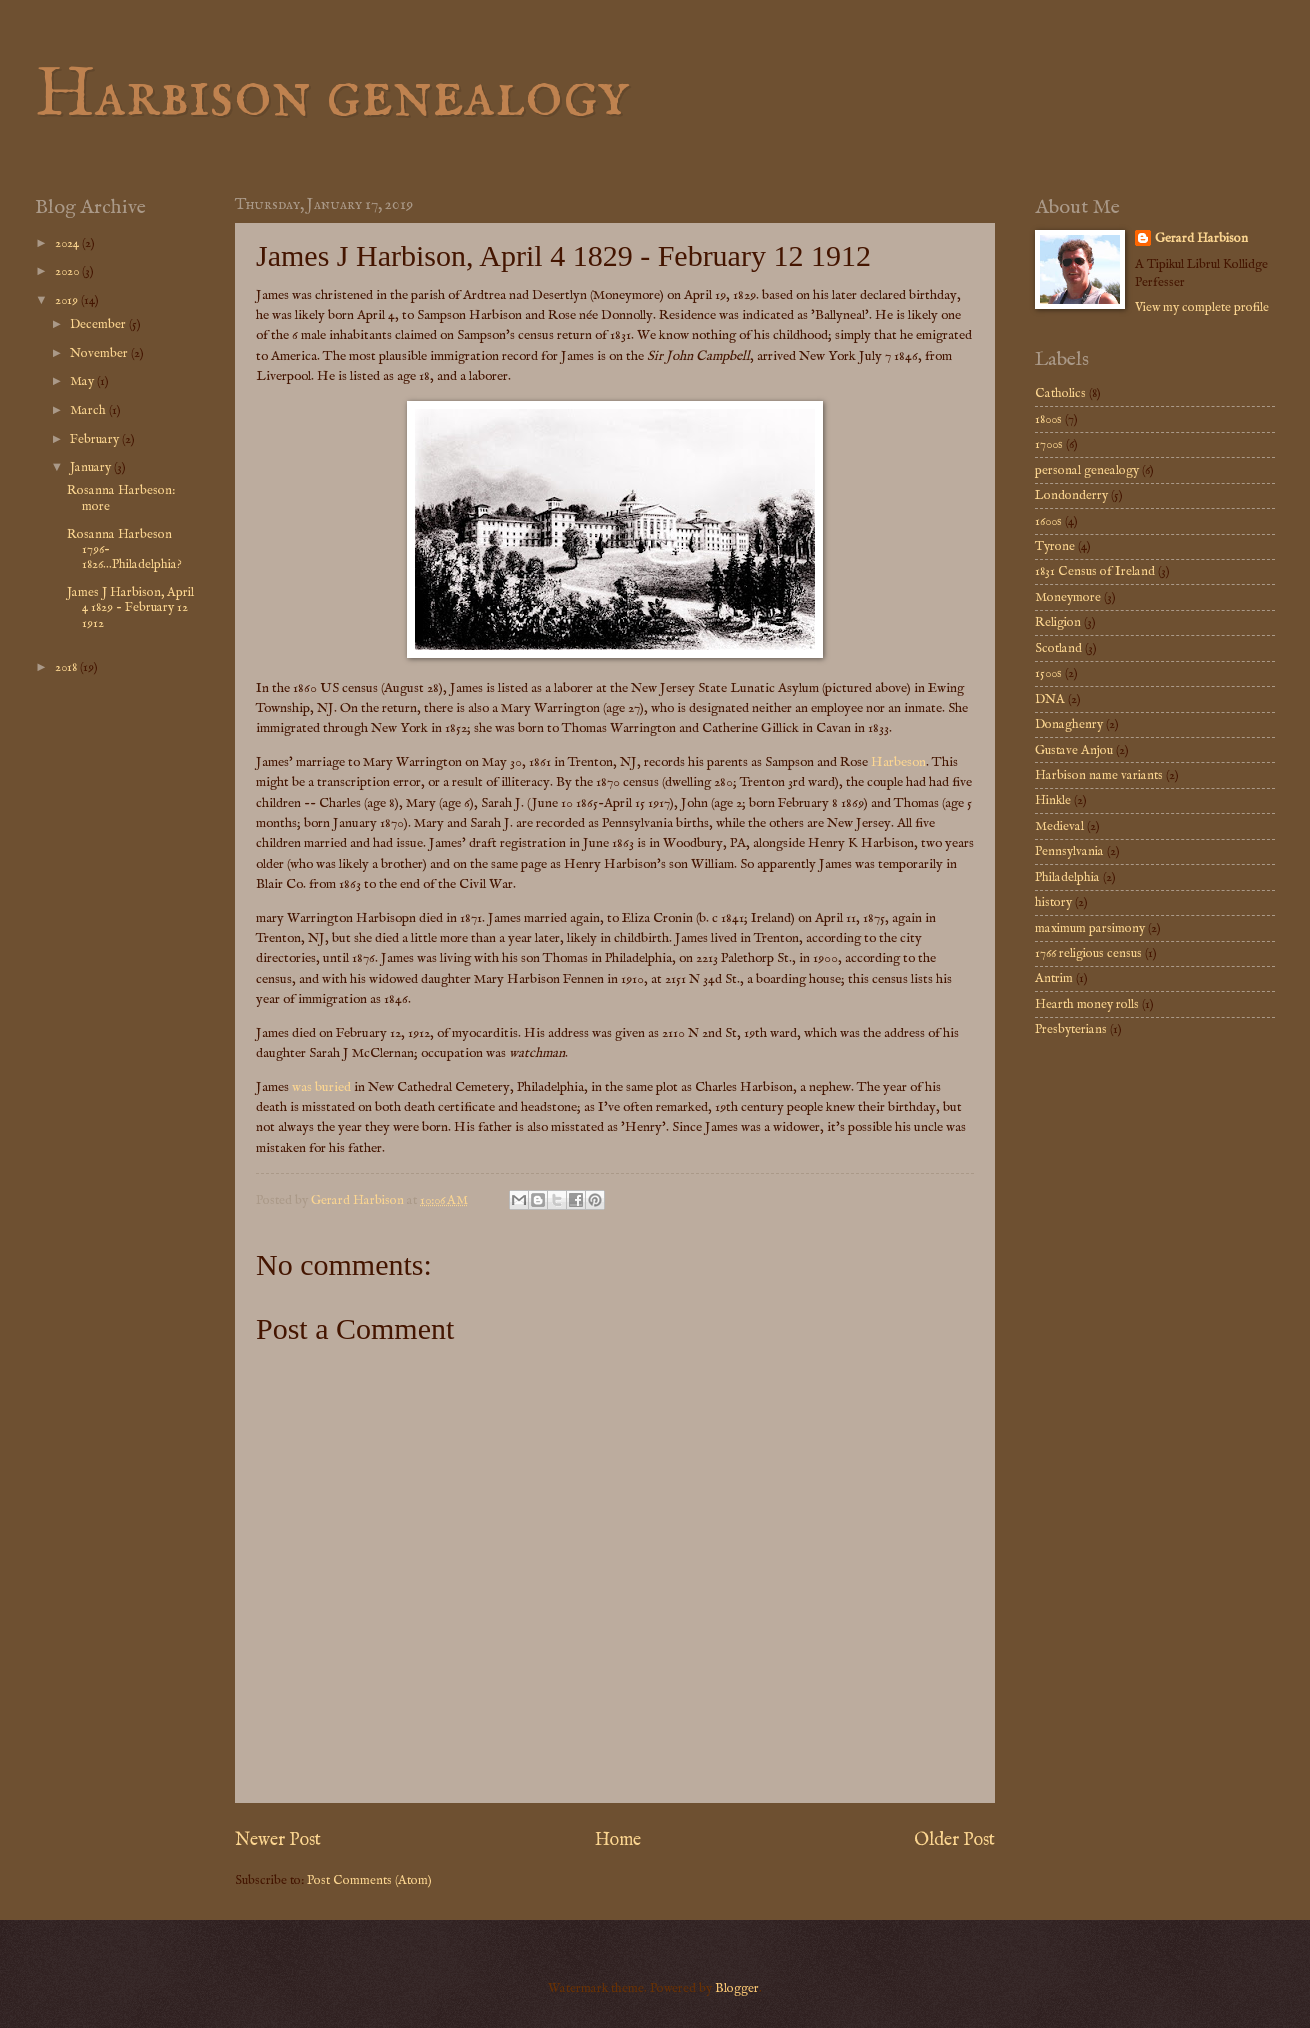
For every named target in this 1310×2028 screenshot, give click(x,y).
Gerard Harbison (1201, 238)
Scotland (1058, 648)
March (89, 410)
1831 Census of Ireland (1095, 571)
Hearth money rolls (1087, 1004)
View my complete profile (1202, 307)
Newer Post (278, 1840)
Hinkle (1053, 800)
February (96, 439)
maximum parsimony (1090, 928)
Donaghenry (1069, 724)
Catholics (1060, 393)
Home (618, 1840)
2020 (68, 271)
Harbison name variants (1099, 775)
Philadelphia (1067, 877)
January (92, 467)
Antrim (1054, 978)
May (83, 381)
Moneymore (1068, 597)
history (1053, 902)
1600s (1048, 521)
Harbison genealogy (332, 96)
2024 (68, 243)
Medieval (1059, 826)
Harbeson (898, 762)
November (100, 353)
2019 (68, 300)
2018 (67, 667)
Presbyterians (1071, 1029)
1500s (1048, 673)
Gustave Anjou (1074, 750)
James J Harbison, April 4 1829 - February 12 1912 (130, 608)
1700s (1049, 444)
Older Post (954, 1840)
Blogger (737, 1988)
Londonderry (1071, 495)
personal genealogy (1087, 470)
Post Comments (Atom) (369, 1880)
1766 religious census (1088, 953)
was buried (321, 1087)
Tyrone (1055, 546)
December (99, 324)
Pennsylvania (1069, 851)
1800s (1048, 419)
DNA (1050, 699)
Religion (1058, 622)
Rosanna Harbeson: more (121, 498)
